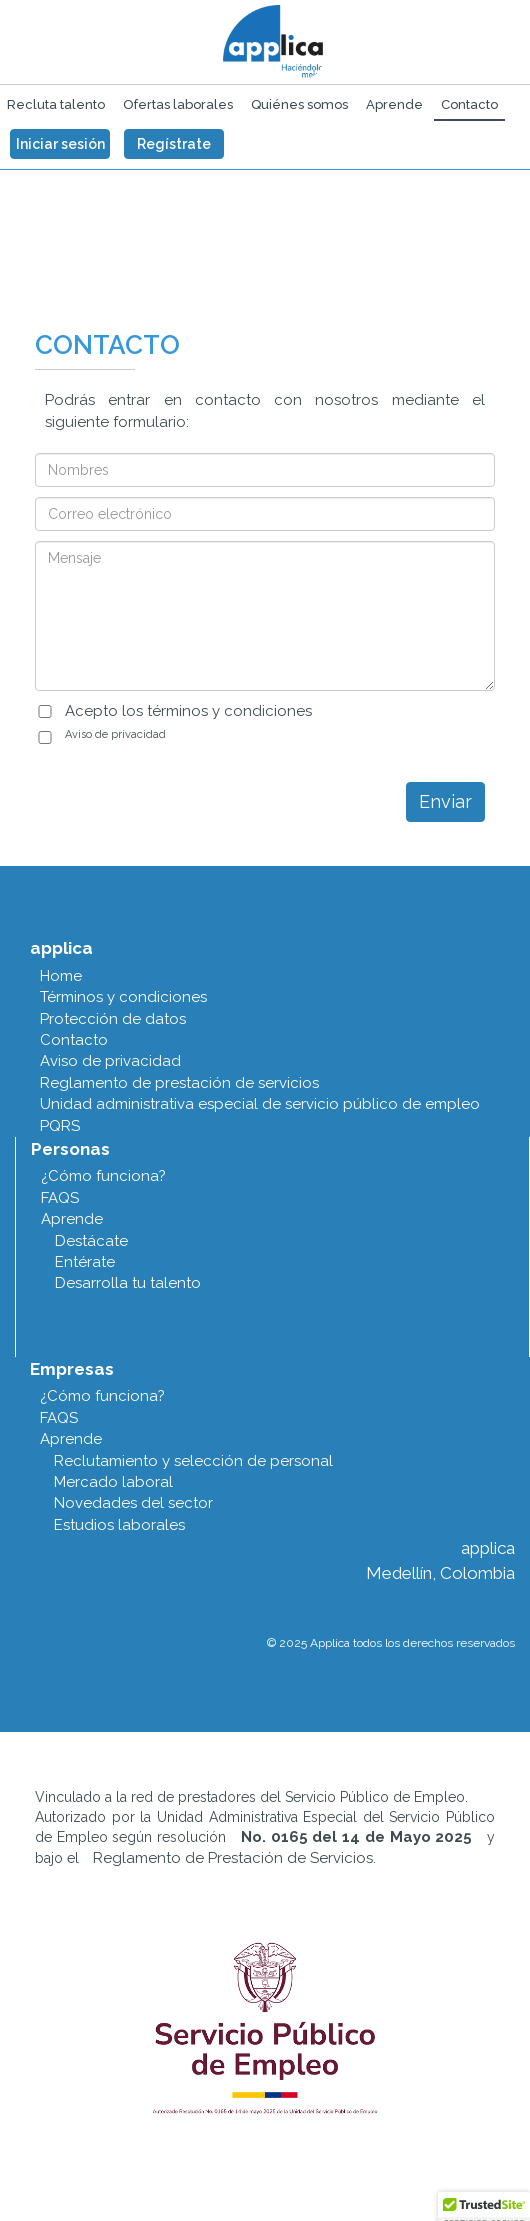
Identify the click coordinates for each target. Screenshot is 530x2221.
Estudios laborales (119, 1525)
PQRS (60, 1126)
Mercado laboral (113, 1482)
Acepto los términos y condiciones (188, 711)
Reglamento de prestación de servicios (179, 1083)
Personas (70, 1149)
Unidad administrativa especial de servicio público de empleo (260, 1104)
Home (61, 976)
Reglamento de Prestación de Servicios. (234, 1858)
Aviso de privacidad (115, 734)
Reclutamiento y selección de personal (193, 1461)
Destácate (91, 1241)
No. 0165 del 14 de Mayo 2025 (356, 1837)
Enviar (445, 801)
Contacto (74, 1040)
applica (61, 948)
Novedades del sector (133, 1503)
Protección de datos (113, 1019)
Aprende (72, 1219)
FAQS (60, 1198)
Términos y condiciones (123, 997)
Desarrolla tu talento (128, 1283)
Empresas (72, 1369)
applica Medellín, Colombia (440, 1560)
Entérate (85, 1262)
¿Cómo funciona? (103, 1176)
